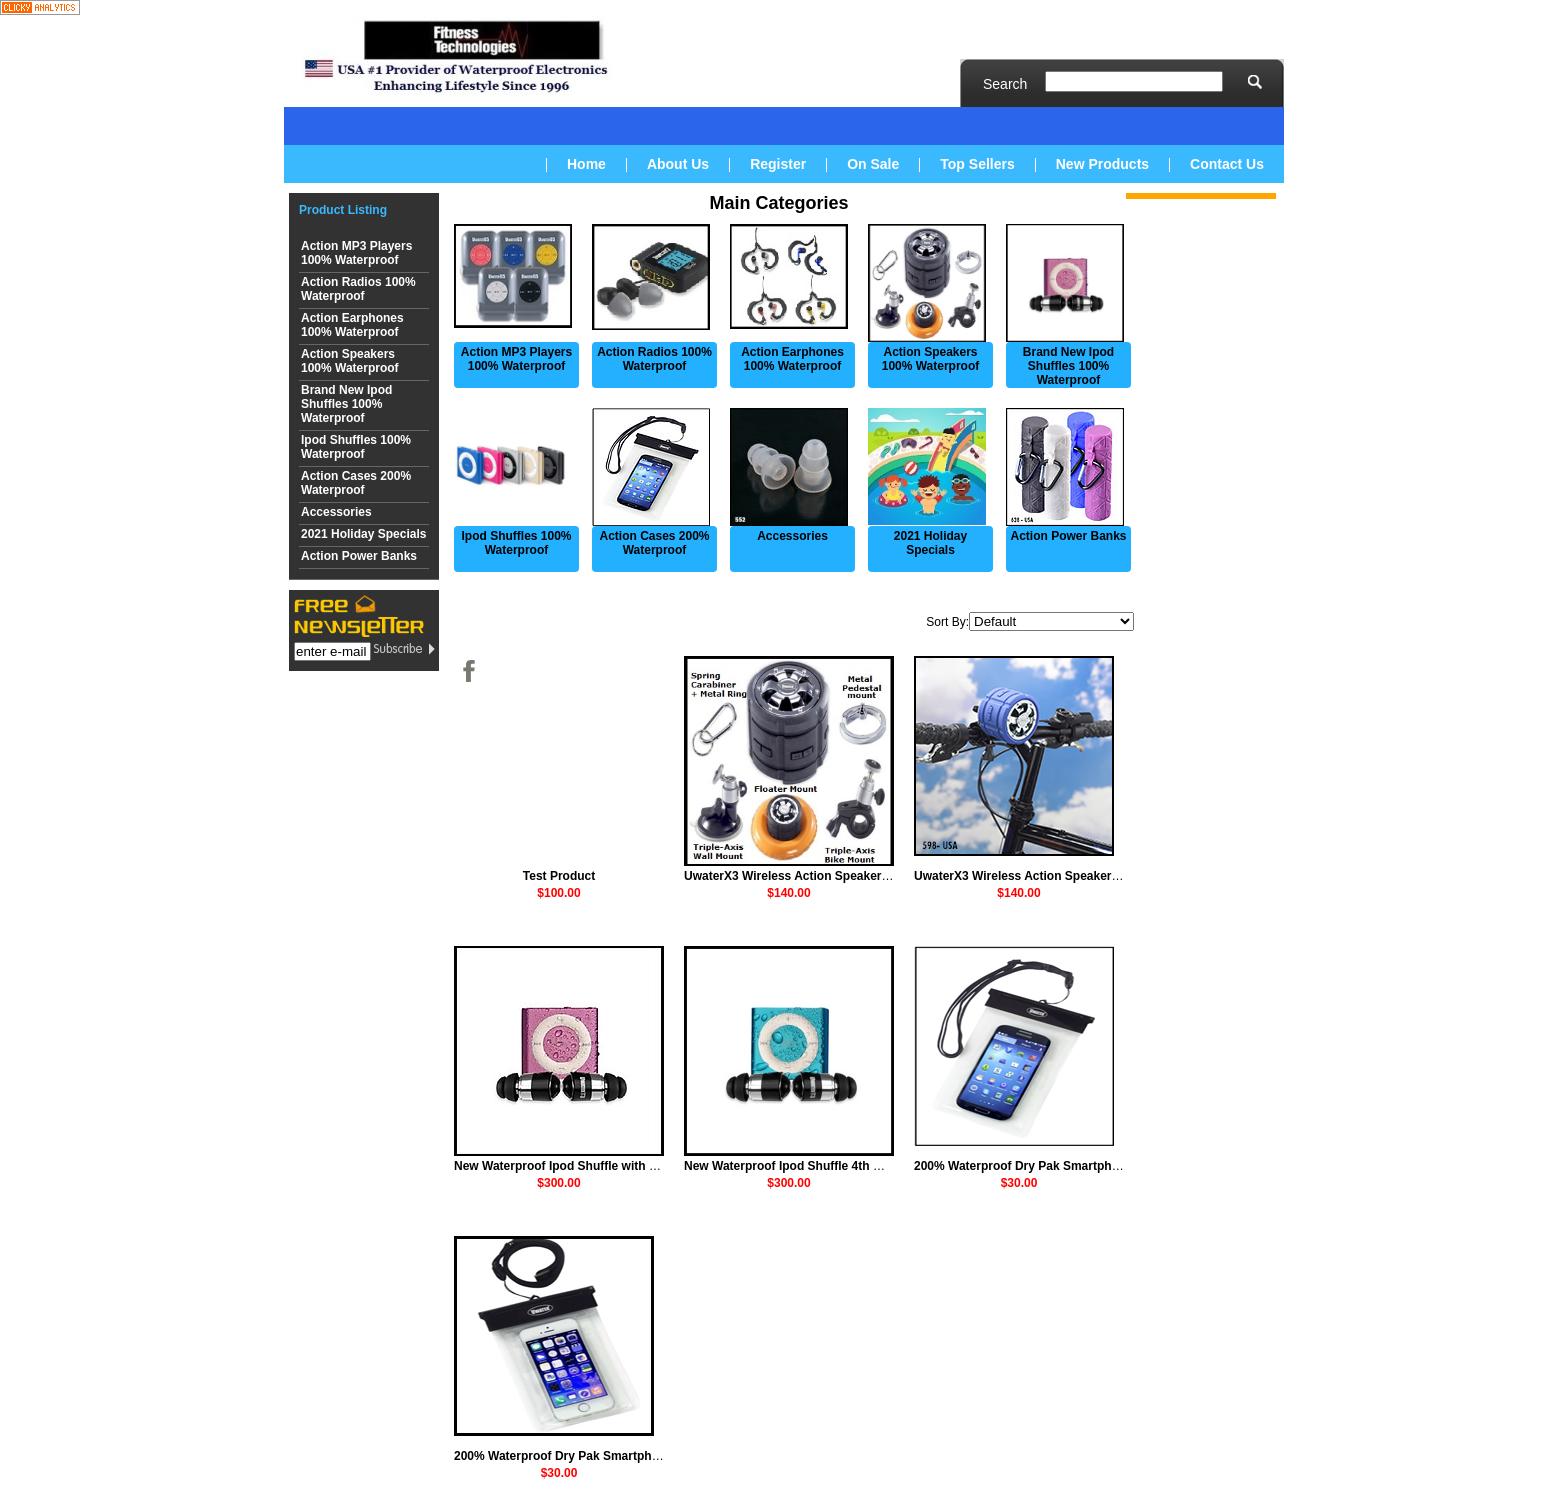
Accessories (336, 512)
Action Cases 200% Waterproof (356, 483)
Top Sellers (977, 164)
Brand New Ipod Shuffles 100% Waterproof (346, 404)
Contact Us (1227, 164)
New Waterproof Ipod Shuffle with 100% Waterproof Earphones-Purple (653, 1166)
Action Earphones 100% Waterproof (352, 325)
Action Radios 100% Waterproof (358, 289)
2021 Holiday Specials (363, 534)
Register (778, 164)
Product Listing (343, 210)
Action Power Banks (359, 556)
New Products (1102, 164)
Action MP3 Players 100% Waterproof (356, 253)
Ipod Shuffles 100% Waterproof (356, 447)
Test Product (559, 876)
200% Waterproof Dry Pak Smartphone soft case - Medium (1079, 1166)
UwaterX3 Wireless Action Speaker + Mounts (811, 876)
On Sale (873, 164)
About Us (678, 164)
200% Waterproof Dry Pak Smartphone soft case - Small (612, 1456)
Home (586, 164)
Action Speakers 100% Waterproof (350, 361)
